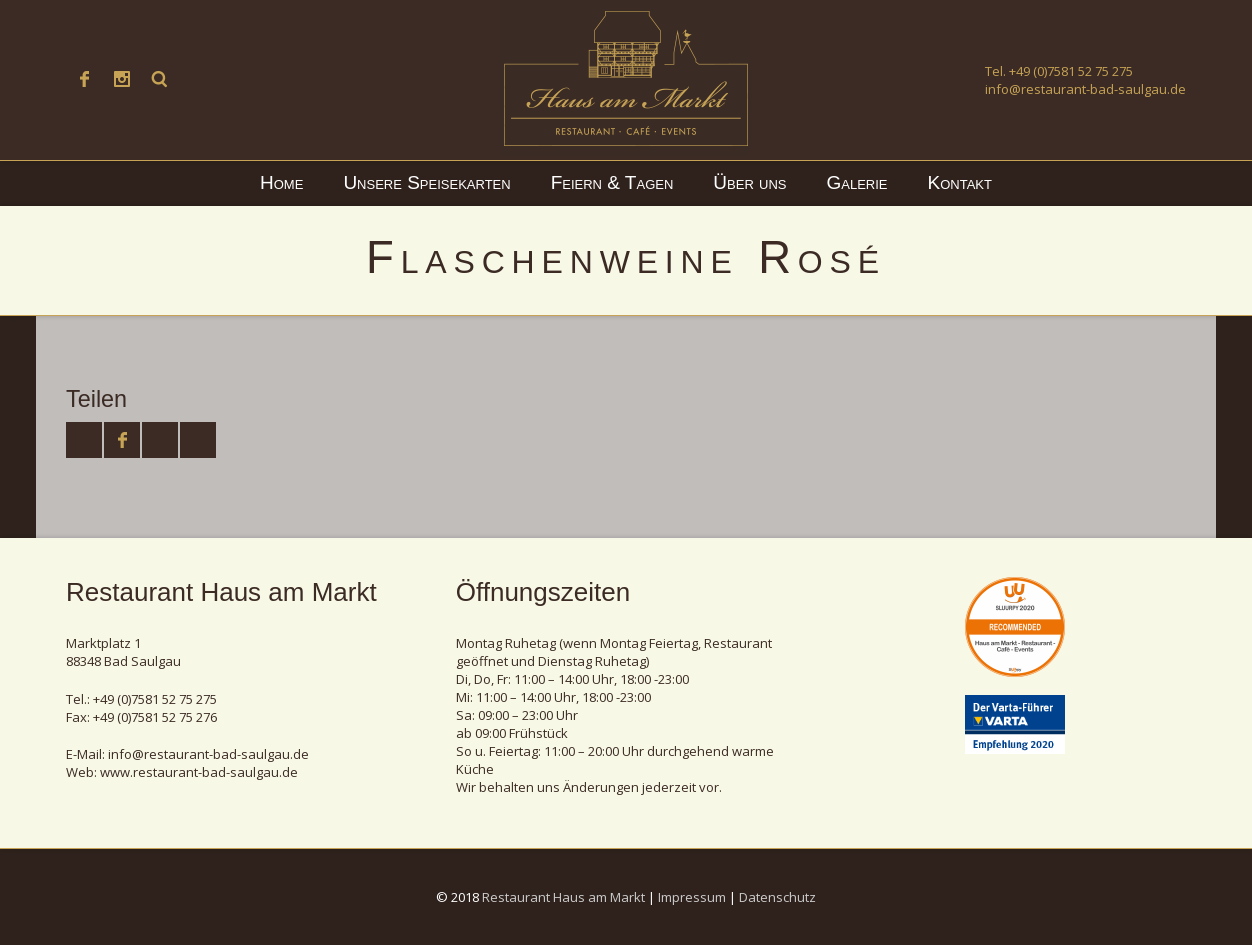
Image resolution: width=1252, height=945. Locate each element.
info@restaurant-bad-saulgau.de (1085, 89)
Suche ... (160, 79)
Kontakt (960, 182)
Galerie (857, 182)
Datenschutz (777, 897)
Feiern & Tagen (612, 182)
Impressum (692, 897)
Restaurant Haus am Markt (563, 897)
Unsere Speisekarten (426, 182)
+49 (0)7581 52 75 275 (1071, 71)
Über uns (749, 182)
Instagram (122, 79)
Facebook (84, 79)
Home (281, 182)
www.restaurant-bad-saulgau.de (199, 772)
